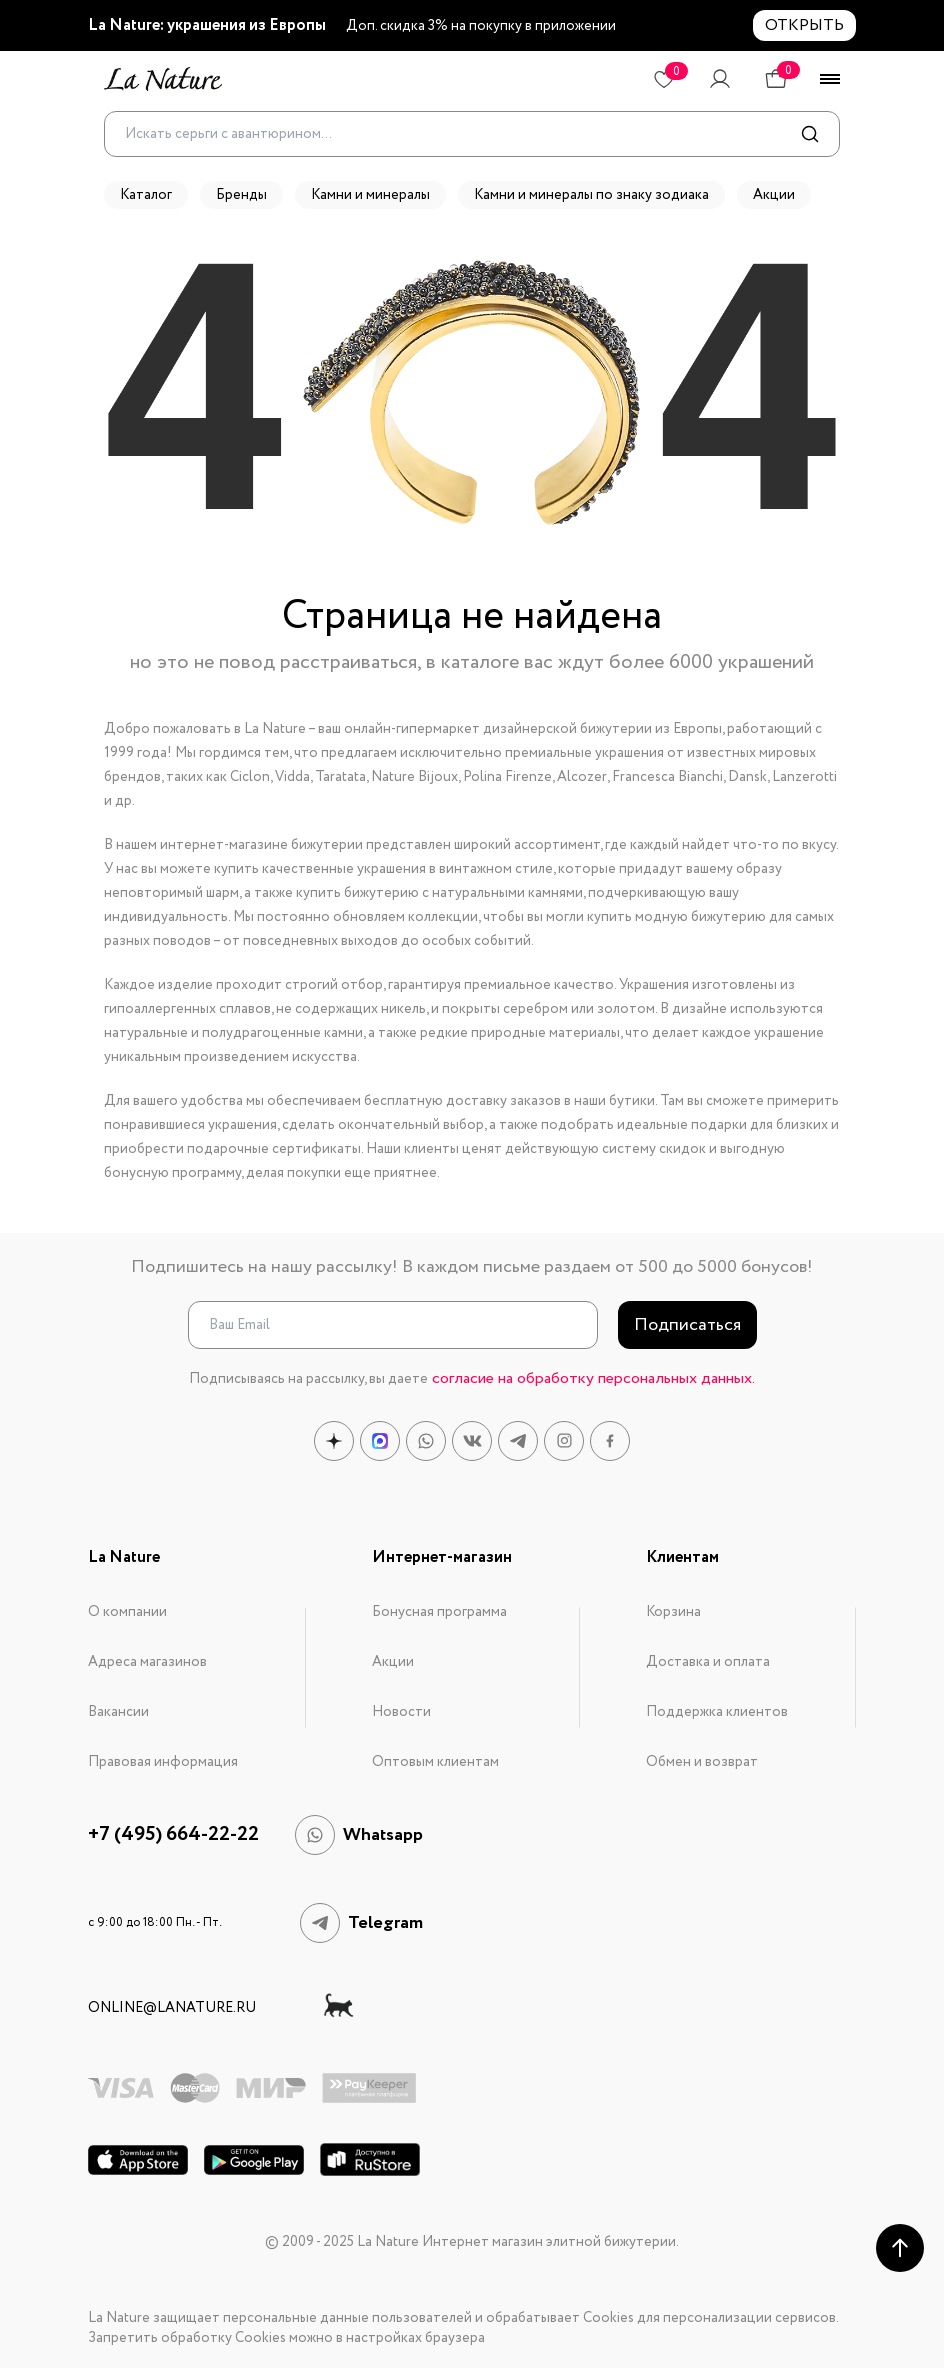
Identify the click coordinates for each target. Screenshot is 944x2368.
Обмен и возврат (702, 1762)
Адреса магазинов (147, 1662)
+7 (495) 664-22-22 (173, 1835)
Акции (393, 1662)
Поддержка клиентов (717, 1712)
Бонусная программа (439, 1612)
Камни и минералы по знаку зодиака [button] (591, 195)
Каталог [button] (146, 195)
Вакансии (118, 1712)
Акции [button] (774, 195)
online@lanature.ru (172, 2008)
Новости (401, 1712)
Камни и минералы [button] (370, 195)
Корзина (673, 1612)
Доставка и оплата (708, 1662)
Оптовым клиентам (435, 1762)
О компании (127, 1612)
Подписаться (687, 1325)
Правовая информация (163, 1762)
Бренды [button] (241, 195)
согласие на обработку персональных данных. (593, 1378)
